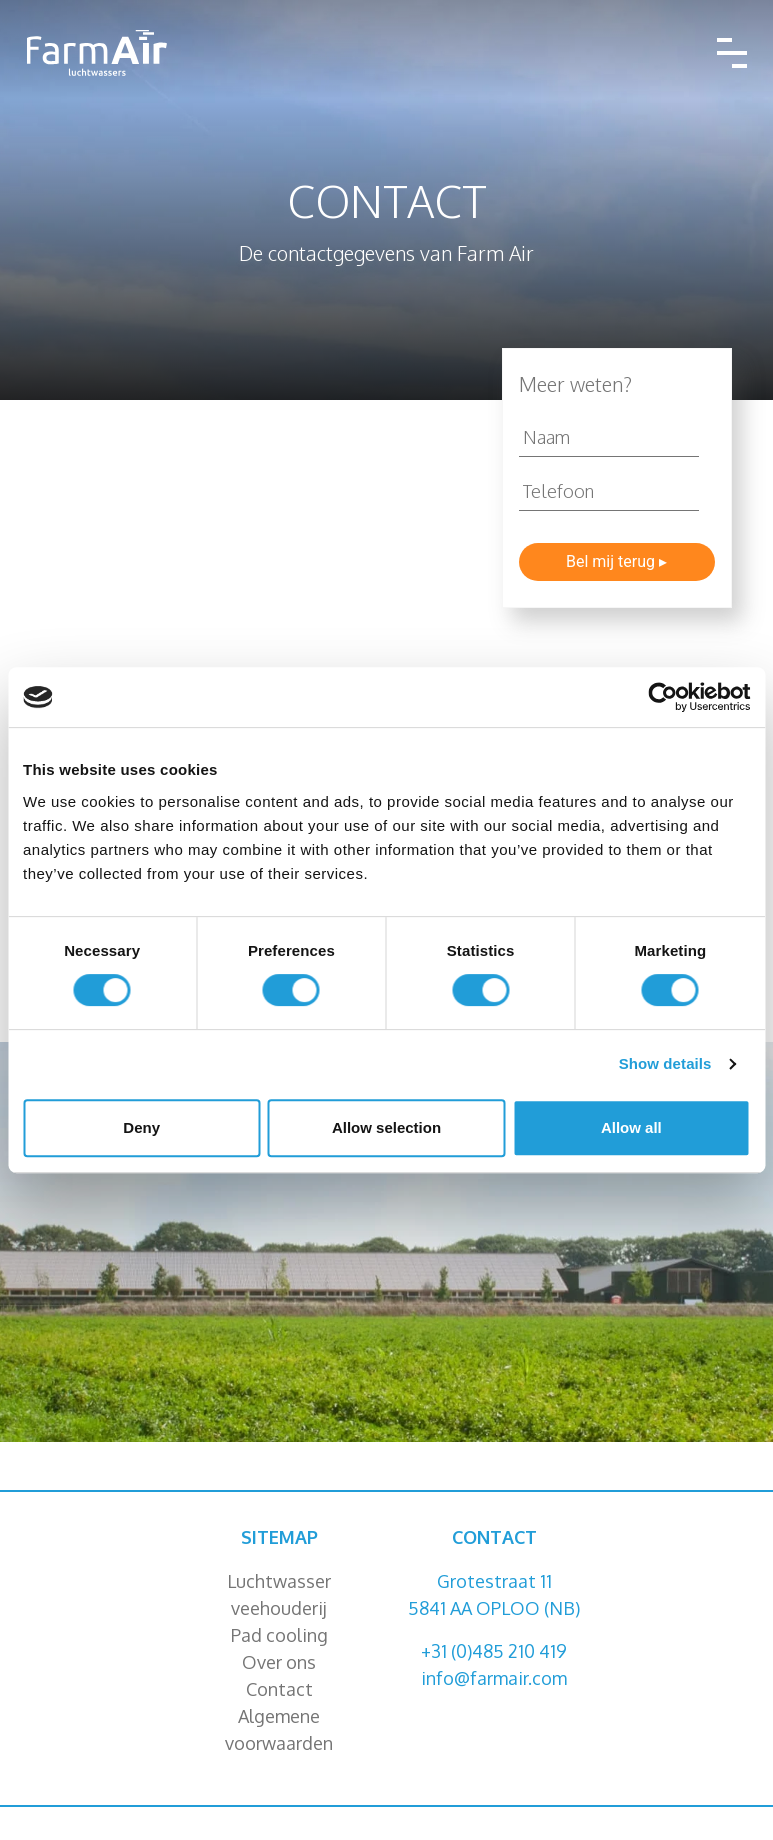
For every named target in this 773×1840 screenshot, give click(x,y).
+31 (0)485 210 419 (494, 1651)
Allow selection (386, 1127)
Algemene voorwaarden (279, 1729)
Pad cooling (279, 1635)
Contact (279, 1689)
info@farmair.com (494, 1678)
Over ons (279, 1662)
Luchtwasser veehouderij (279, 1594)
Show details (665, 1063)
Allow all (631, 1127)
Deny (141, 1127)
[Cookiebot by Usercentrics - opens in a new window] (662, 697)
